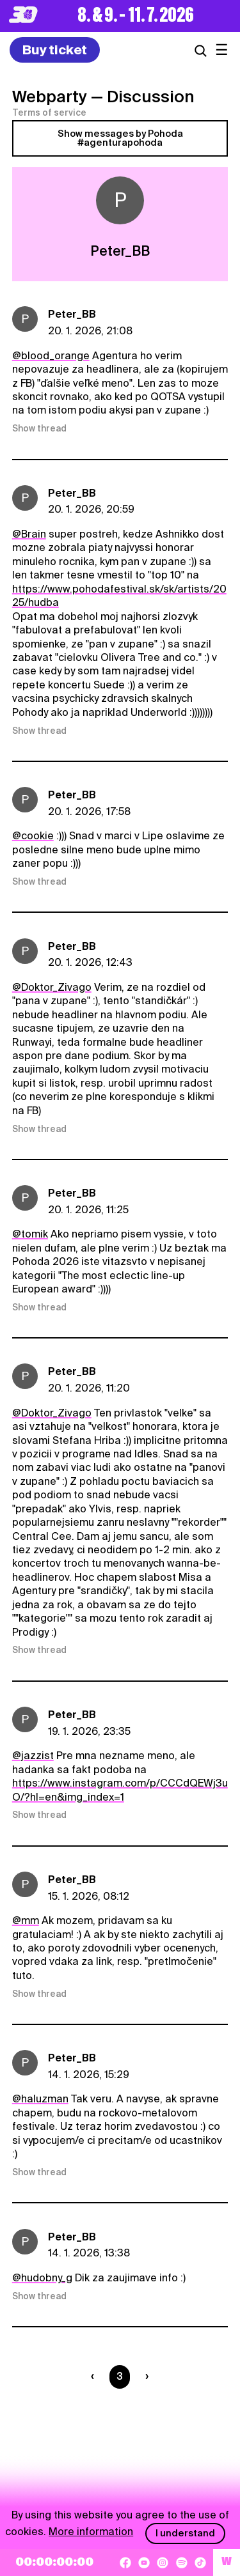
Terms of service (49, 112)
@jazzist (33, 1756)
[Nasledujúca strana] (144, 2376)
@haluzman (40, 2099)
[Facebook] (125, 2562)
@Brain (29, 534)
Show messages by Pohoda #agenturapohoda (120, 138)
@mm (25, 1920)
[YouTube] (144, 2562)
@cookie (33, 836)
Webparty (49, 96)
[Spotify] (182, 2562)
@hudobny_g (42, 2278)
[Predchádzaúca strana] (95, 2376)
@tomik (30, 1234)
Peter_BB (72, 314)
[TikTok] (200, 2562)
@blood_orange (51, 356)
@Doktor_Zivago (52, 987)
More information (91, 2532)
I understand (185, 2533)
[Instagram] (162, 2562)
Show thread (39, 428)
